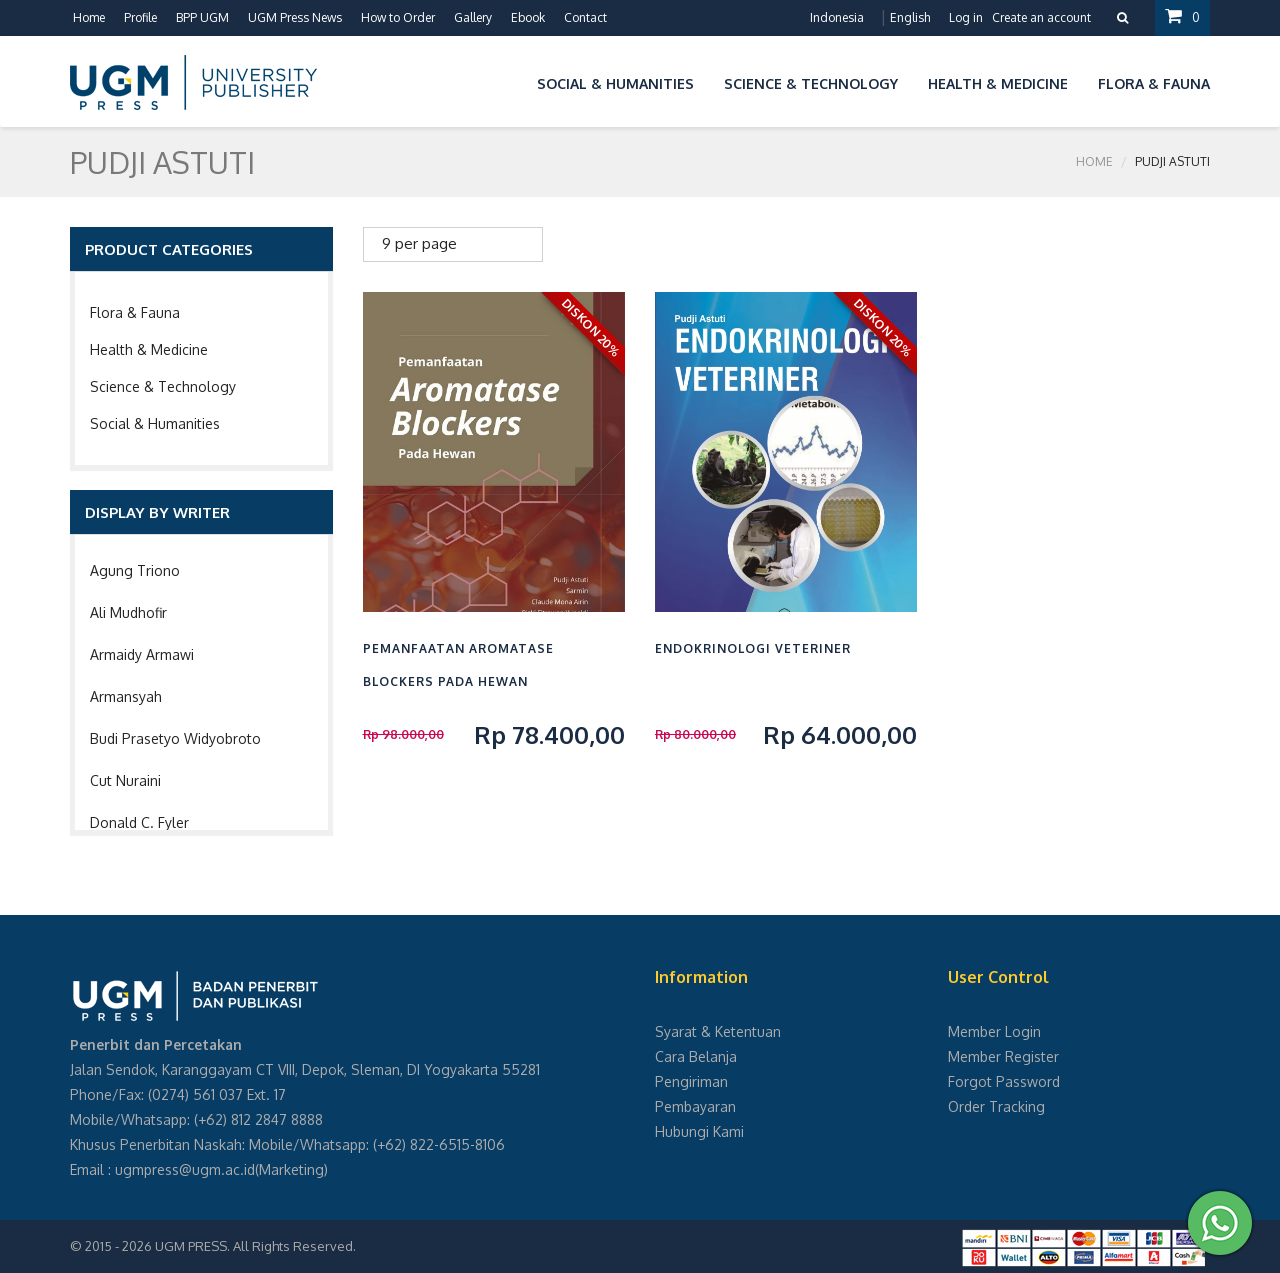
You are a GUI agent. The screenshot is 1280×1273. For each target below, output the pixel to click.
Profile (140, 17)
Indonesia (837, 17)
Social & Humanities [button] (615, 83)
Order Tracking (996, 1106)
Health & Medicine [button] (998, 83)
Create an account (1041, 17)
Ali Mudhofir (128, 612)
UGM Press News (295, 17)
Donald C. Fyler (139, 822)
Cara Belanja (696, 1056)
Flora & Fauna (135, 312)
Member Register (1003, 1056)
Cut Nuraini (125, 780)
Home (89, 17)
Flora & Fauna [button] (1154, 83)
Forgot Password (1004, 1081)
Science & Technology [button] (811, 83)
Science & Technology (163, 386)
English (910, 17)
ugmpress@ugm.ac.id (185, 1169)
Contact (585, 17)
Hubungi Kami (699, 1131)
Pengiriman (691, 1081)
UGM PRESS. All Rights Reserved (254, 1246)
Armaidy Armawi (142, 654)
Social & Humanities (155, 423)
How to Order (398, 17)
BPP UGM (202, 17)
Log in (966, 17)
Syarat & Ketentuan (718, 1031)
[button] (507, 80)
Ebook (528, 17)
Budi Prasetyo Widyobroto (175, 738)
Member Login (994, 1031)
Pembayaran (695, 1106)
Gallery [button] (473, 17)
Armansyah (126, 696)
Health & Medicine (149, 349)
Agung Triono (135, 570)
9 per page (419, 243)
